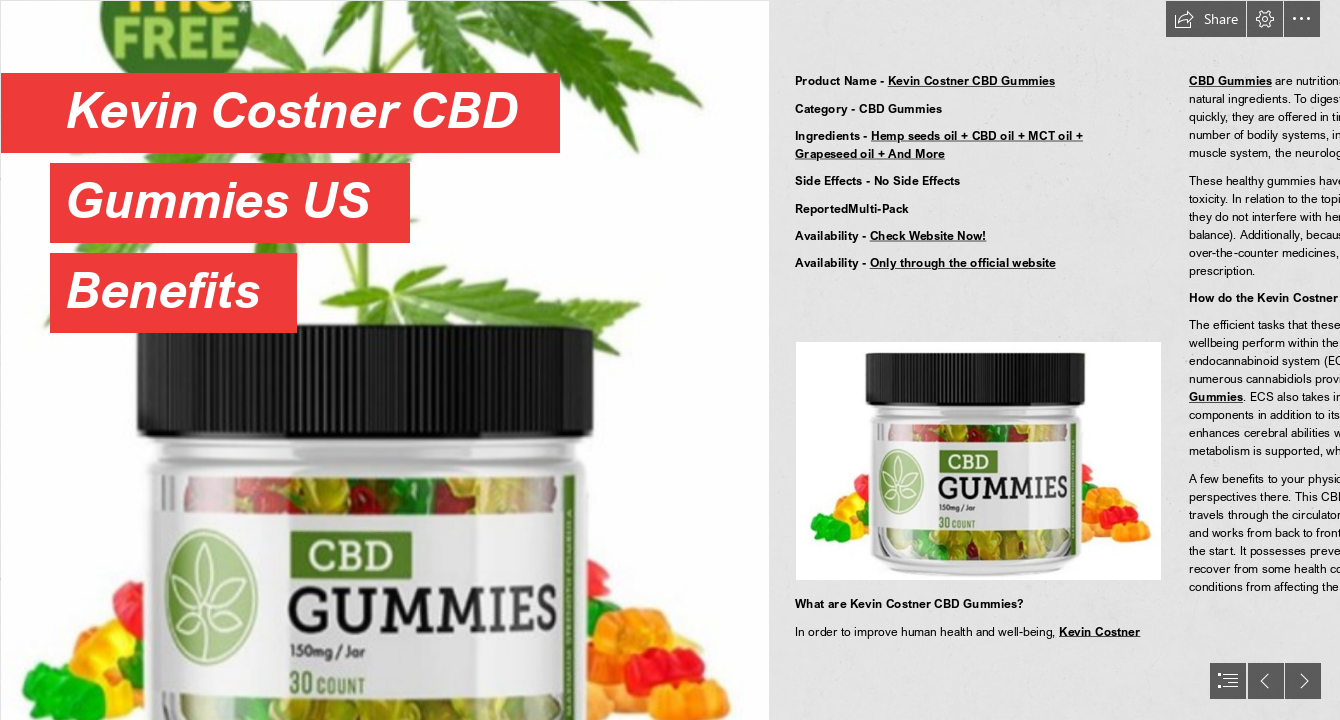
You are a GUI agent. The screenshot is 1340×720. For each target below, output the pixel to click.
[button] (1206, 19)
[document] (670, 360)
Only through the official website (962, 262)
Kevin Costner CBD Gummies (970, 80)
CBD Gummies (1230, 80)
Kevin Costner (1099, 631)
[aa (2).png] (384, 360)
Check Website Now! (927, 235)
